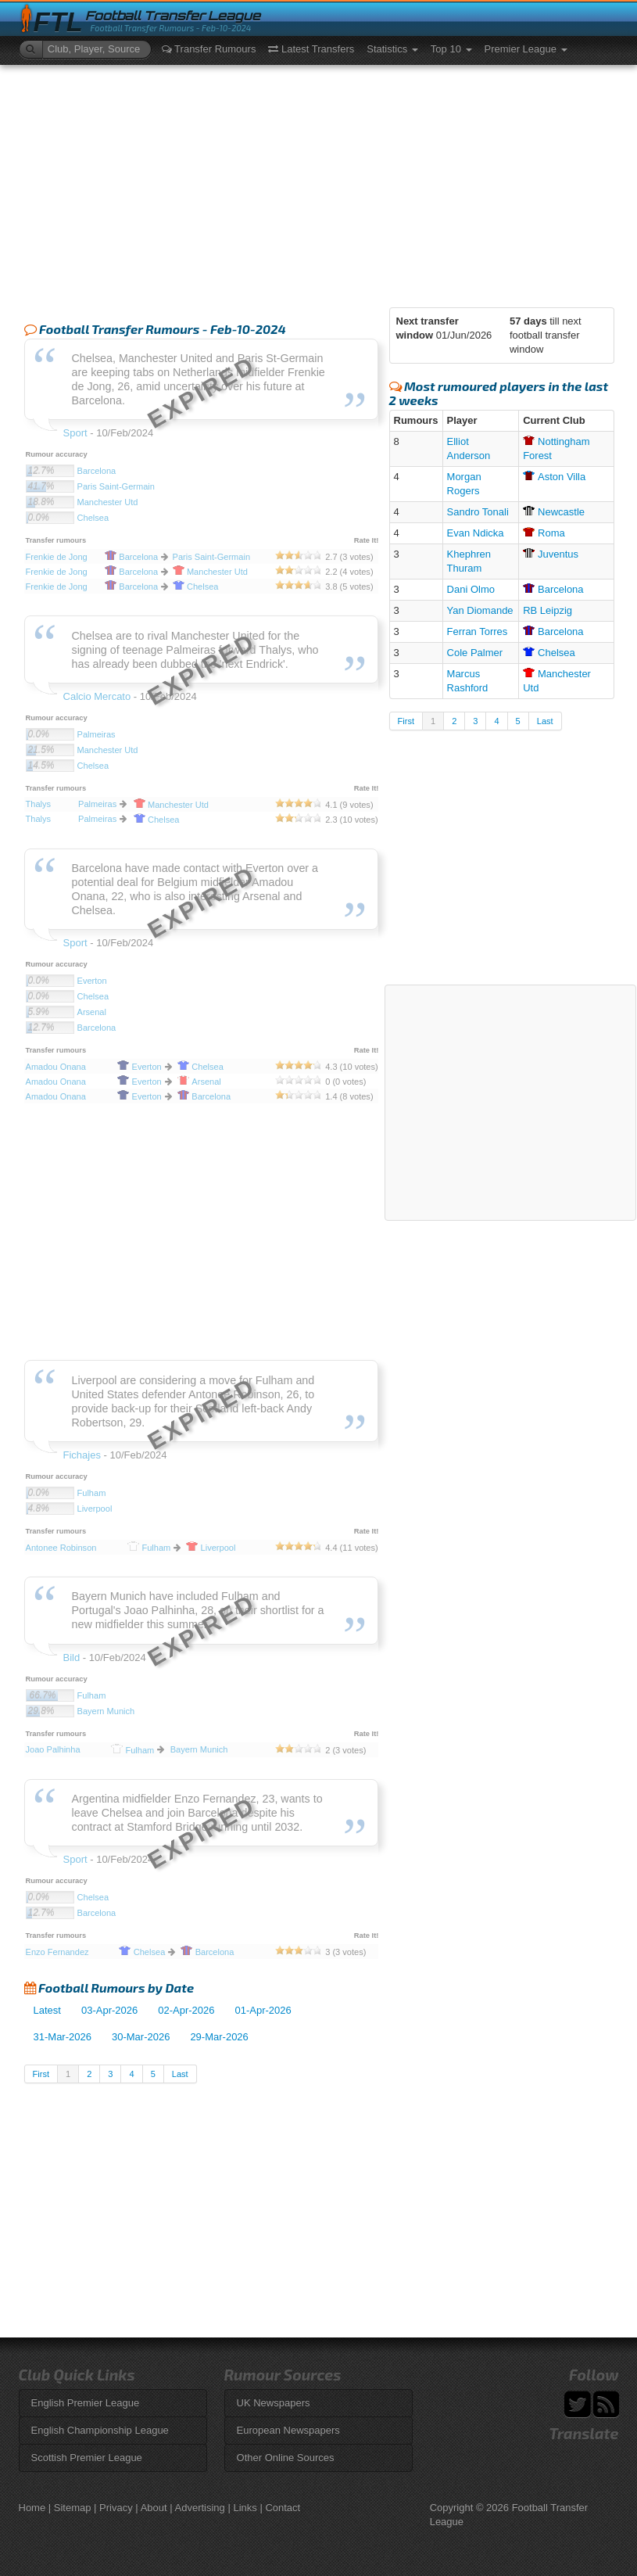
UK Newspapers (273, 2403)
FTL (58, 22)
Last (180, 2074)
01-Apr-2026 (263, 2010)
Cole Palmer (475, 652)
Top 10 (451, 49)
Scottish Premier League (86, 2457)
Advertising (200, 2507)
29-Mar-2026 (219, 2037)
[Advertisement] (319, 182)
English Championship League (100, 2430)
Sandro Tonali (478, 512)
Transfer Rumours (209, 49)
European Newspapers (288, 2430)
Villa (554, 477)
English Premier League (85, 2403)
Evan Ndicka (475, 533)
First (41, 2074)
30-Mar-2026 (141, 2037)
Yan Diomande (480, 610)
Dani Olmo (471, 589)
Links (244, 2507)
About (154, 2507)
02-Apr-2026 (186, 2010)
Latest (47, 2010)
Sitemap (72, 2507)
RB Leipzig (547, 610)
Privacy (116, 2507)
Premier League (526, 49)
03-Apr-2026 (109, 2010)
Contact (282, 2507)
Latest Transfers (311, 49)
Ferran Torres (477, 631)
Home (32, 2507)
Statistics (392, 49)
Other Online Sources (286, 2457)
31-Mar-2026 (62, 2037)
